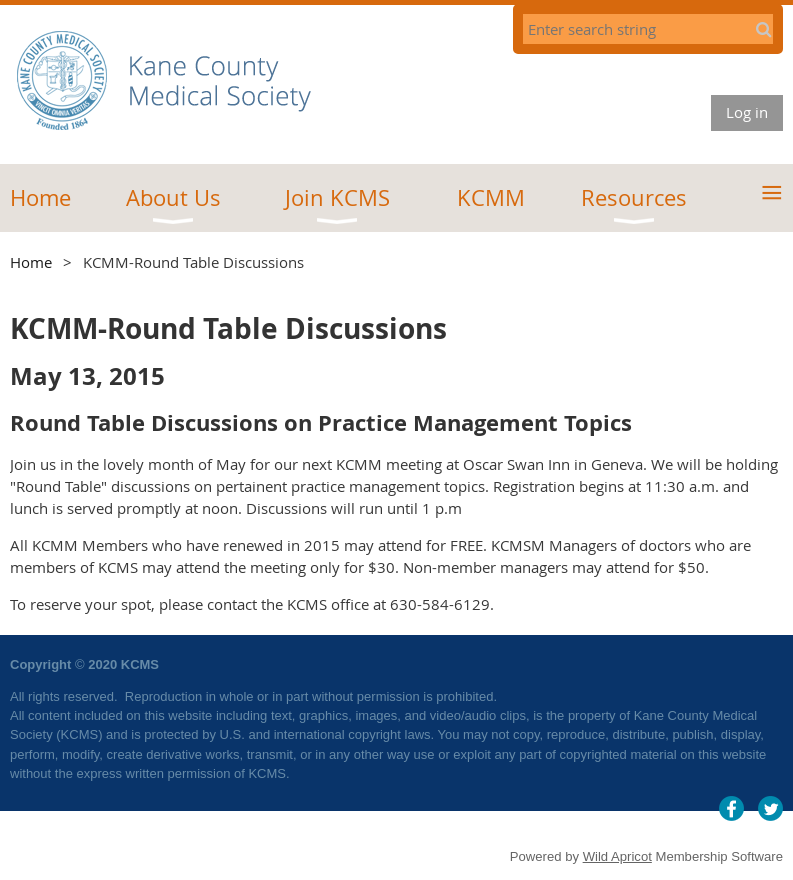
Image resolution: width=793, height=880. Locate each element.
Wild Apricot (617, 856)
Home (31, 262)
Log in (747, 112)
